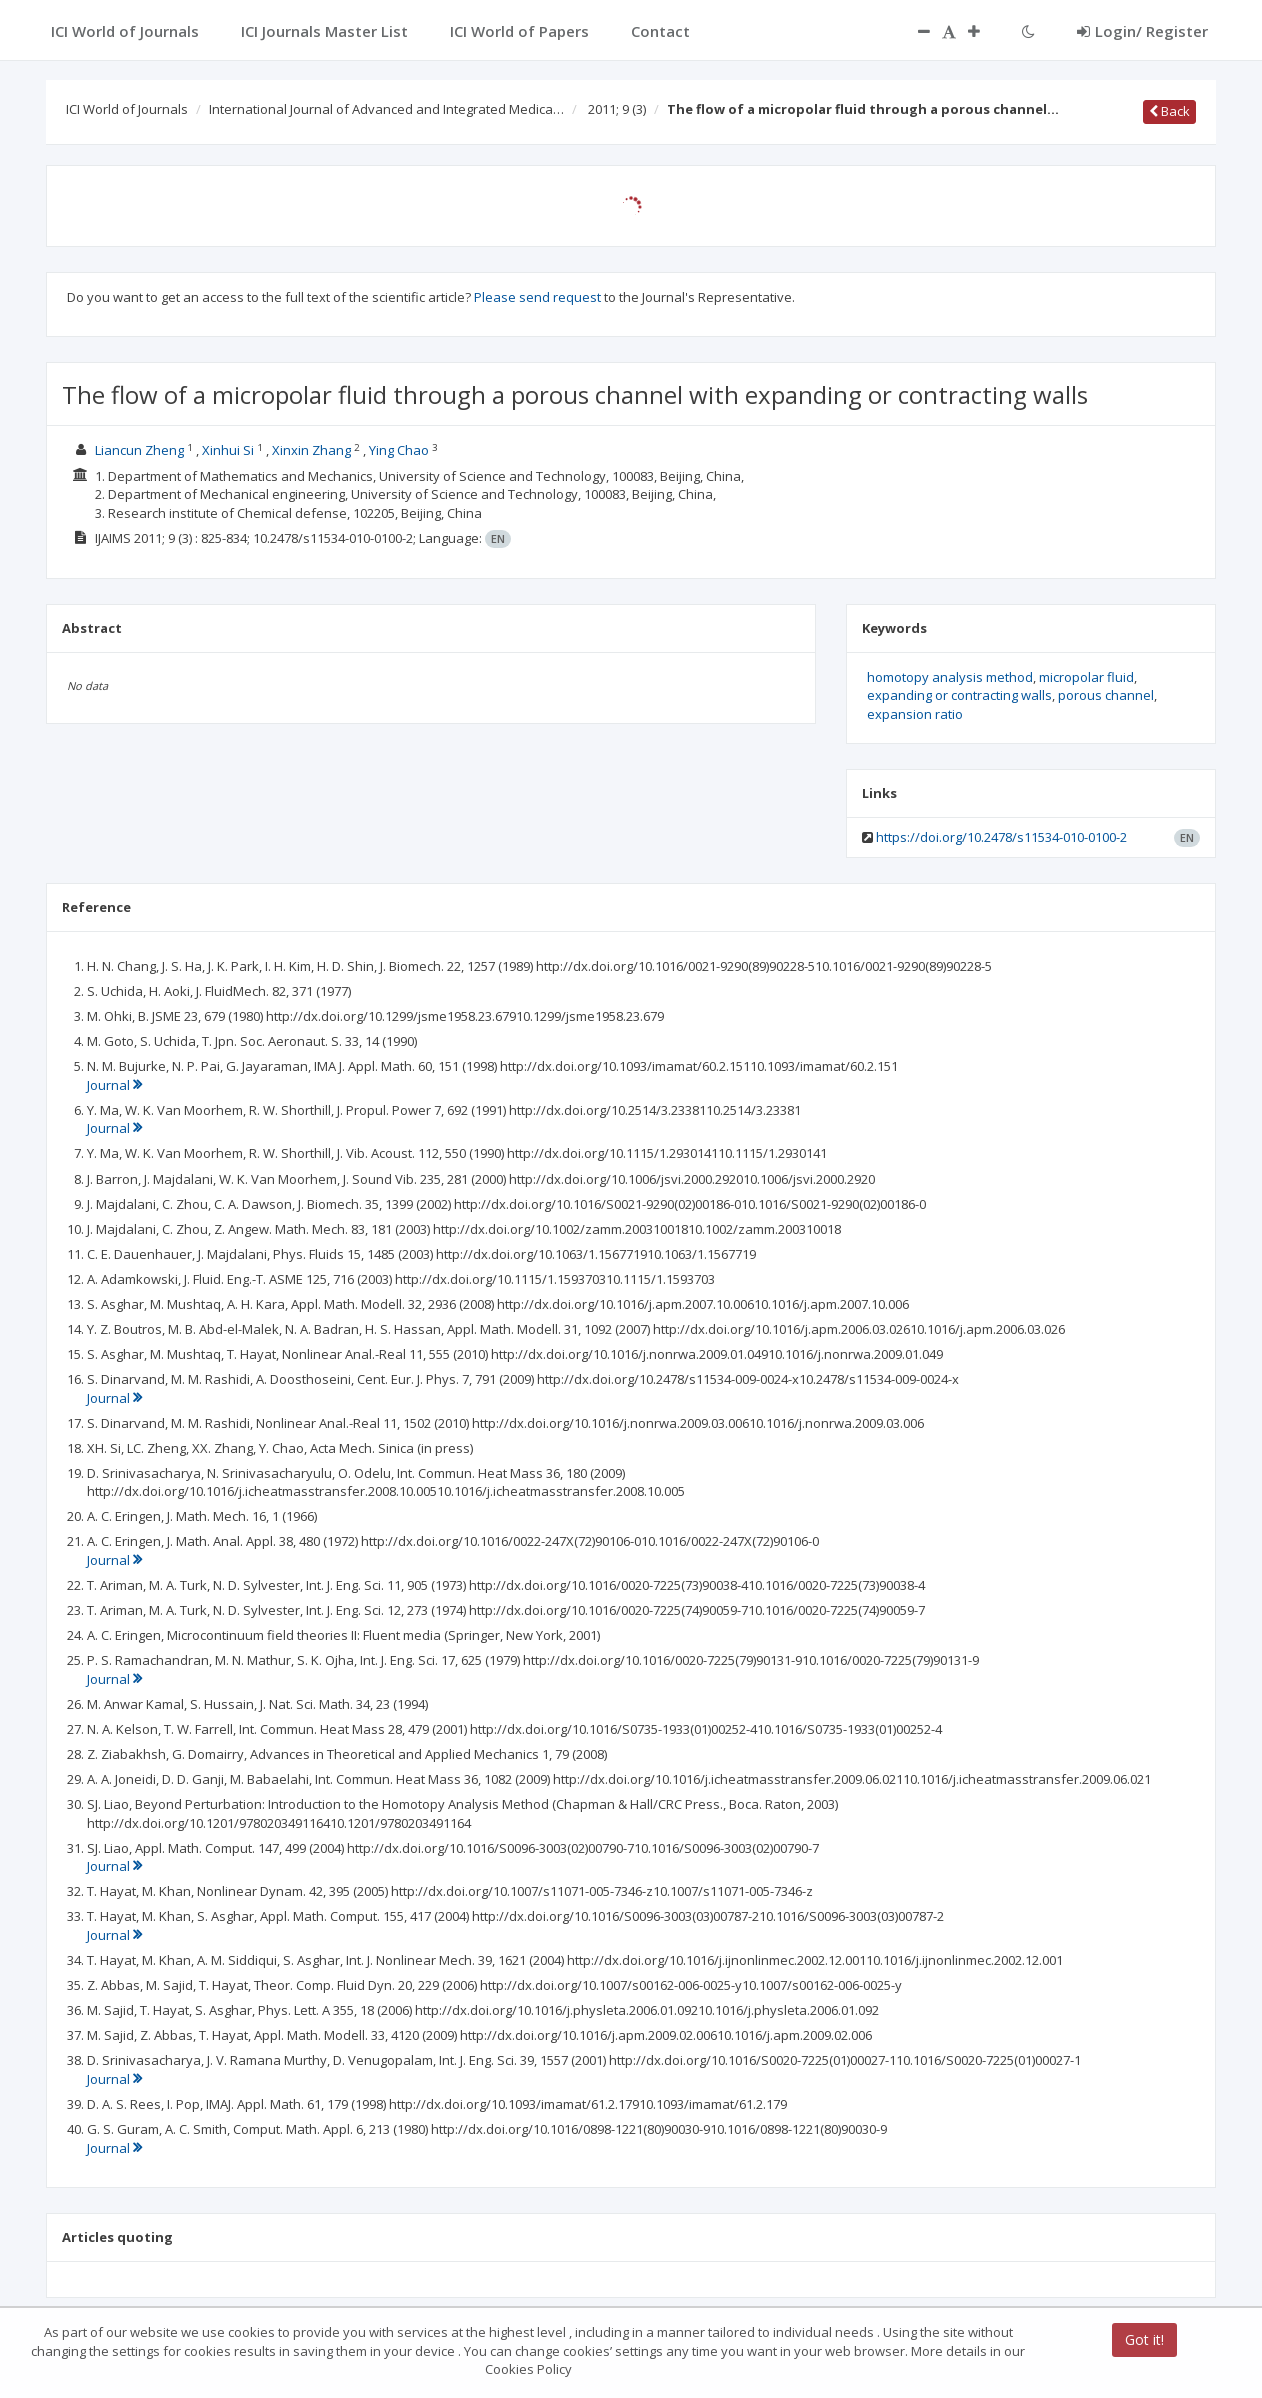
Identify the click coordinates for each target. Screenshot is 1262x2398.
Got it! (1144, 2339)
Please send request (537, 297)
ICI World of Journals (127, 109)
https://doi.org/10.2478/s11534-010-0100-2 (1001, 837)
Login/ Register (1142, 31)
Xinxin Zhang (311, 450)
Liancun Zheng (139, 450)
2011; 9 (617, 109)
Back (1169, 111)
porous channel (1106, 695)
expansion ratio (915, 714)
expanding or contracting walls (959, 695)
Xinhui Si (228, 450)
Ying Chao (399, 450)
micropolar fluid (1086, 677)
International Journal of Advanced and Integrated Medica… (386, 109)
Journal (114, 1085)
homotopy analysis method (950, 677)
